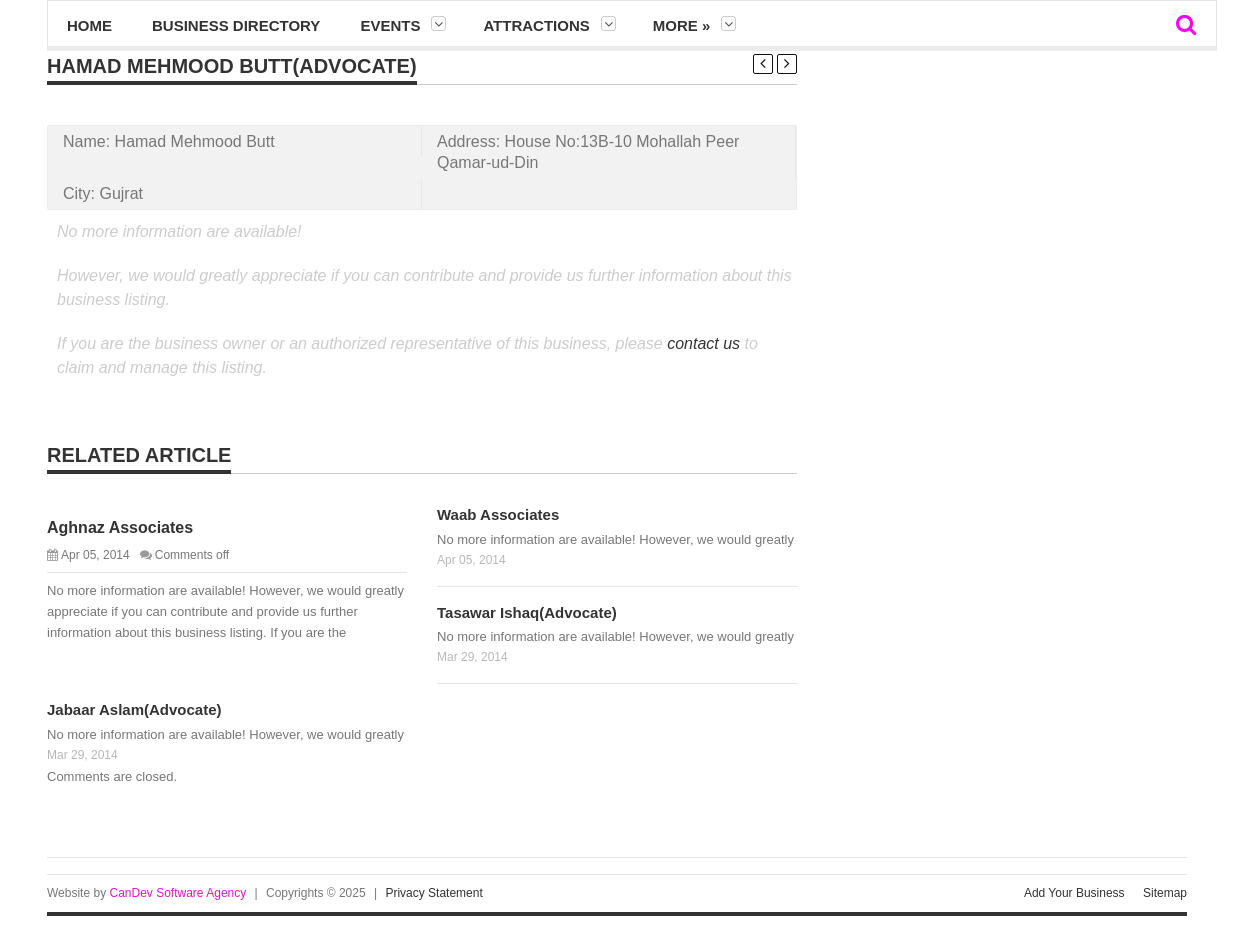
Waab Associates (498, 514)
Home (89, 25)
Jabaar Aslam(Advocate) (134, 709)
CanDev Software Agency (177, 893)
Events (390, 25)
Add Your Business (1074, 893)
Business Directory (236, 25)
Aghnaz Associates (120, 527)
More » (682, 25)
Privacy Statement (433, 893)
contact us (703, 343)
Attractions (536, 25)
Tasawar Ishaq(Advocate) (527, 612)
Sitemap (1165, 893)
